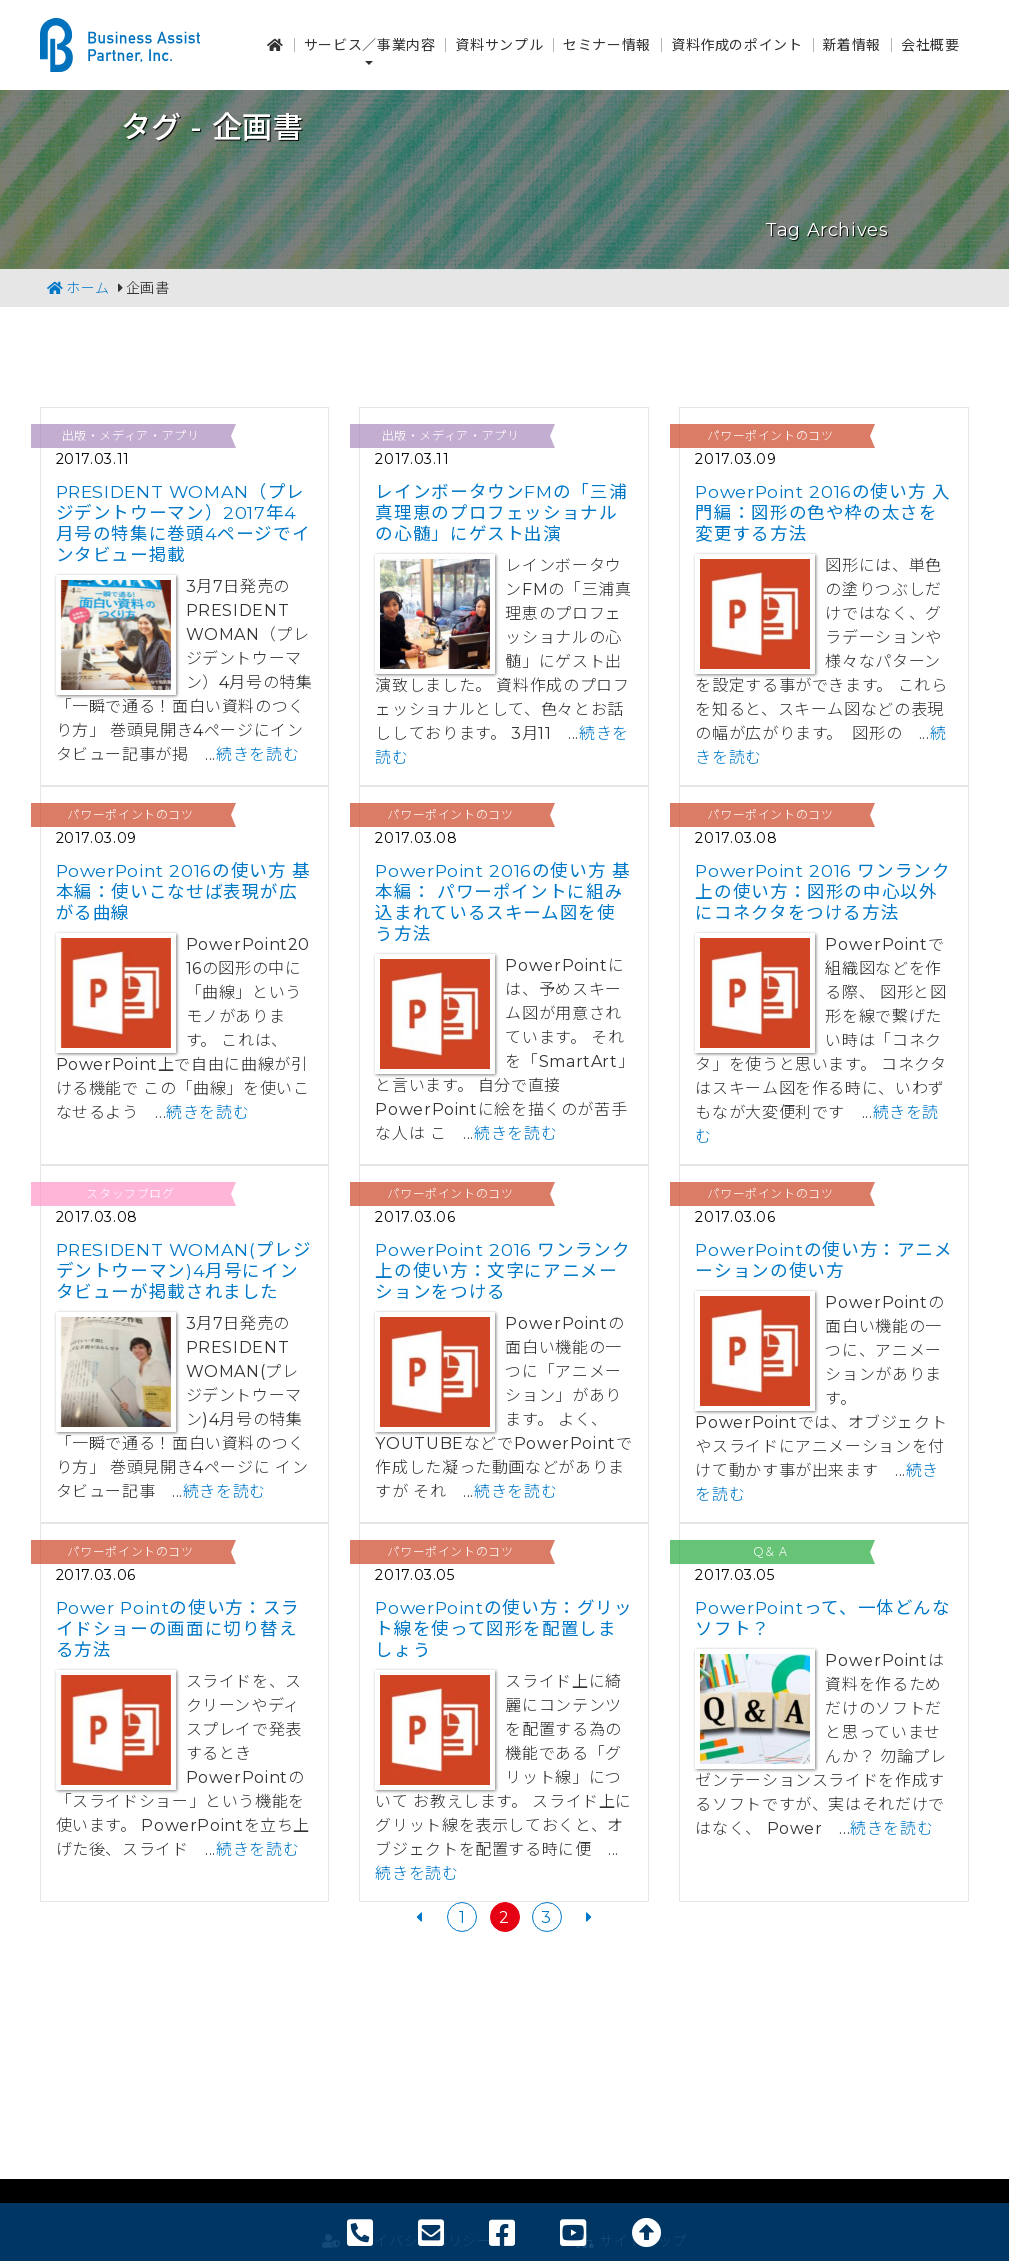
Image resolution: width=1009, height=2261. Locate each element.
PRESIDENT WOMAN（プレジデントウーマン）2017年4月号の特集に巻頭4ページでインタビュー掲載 (183, 523)
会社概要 (930, 40)
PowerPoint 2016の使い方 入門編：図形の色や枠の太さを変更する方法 (822, 512)
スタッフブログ (130, 1193)
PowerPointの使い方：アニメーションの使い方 (823, 1260)
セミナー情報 (607, 40)
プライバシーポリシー (407, 2095)
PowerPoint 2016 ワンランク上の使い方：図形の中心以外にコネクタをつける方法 (822, 891)
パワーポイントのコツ (770, 435)
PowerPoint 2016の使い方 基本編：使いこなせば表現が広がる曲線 (183, 891)
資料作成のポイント (737, 40)
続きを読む (257, 754)
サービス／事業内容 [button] (370, 40)
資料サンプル (499, 40)
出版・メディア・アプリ (131, 435)
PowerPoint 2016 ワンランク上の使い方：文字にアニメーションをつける (502, 1270)
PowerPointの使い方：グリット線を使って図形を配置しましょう (503, 1628)
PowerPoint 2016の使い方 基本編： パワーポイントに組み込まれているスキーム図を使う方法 (502, 902)
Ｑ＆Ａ (771, 1551)
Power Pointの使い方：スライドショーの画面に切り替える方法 (178, 1628)
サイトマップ (631, 2095)
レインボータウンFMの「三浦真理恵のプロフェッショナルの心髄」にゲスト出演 (501, 512)
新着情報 (852, 40)
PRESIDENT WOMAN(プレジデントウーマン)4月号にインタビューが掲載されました (184, 1270)
